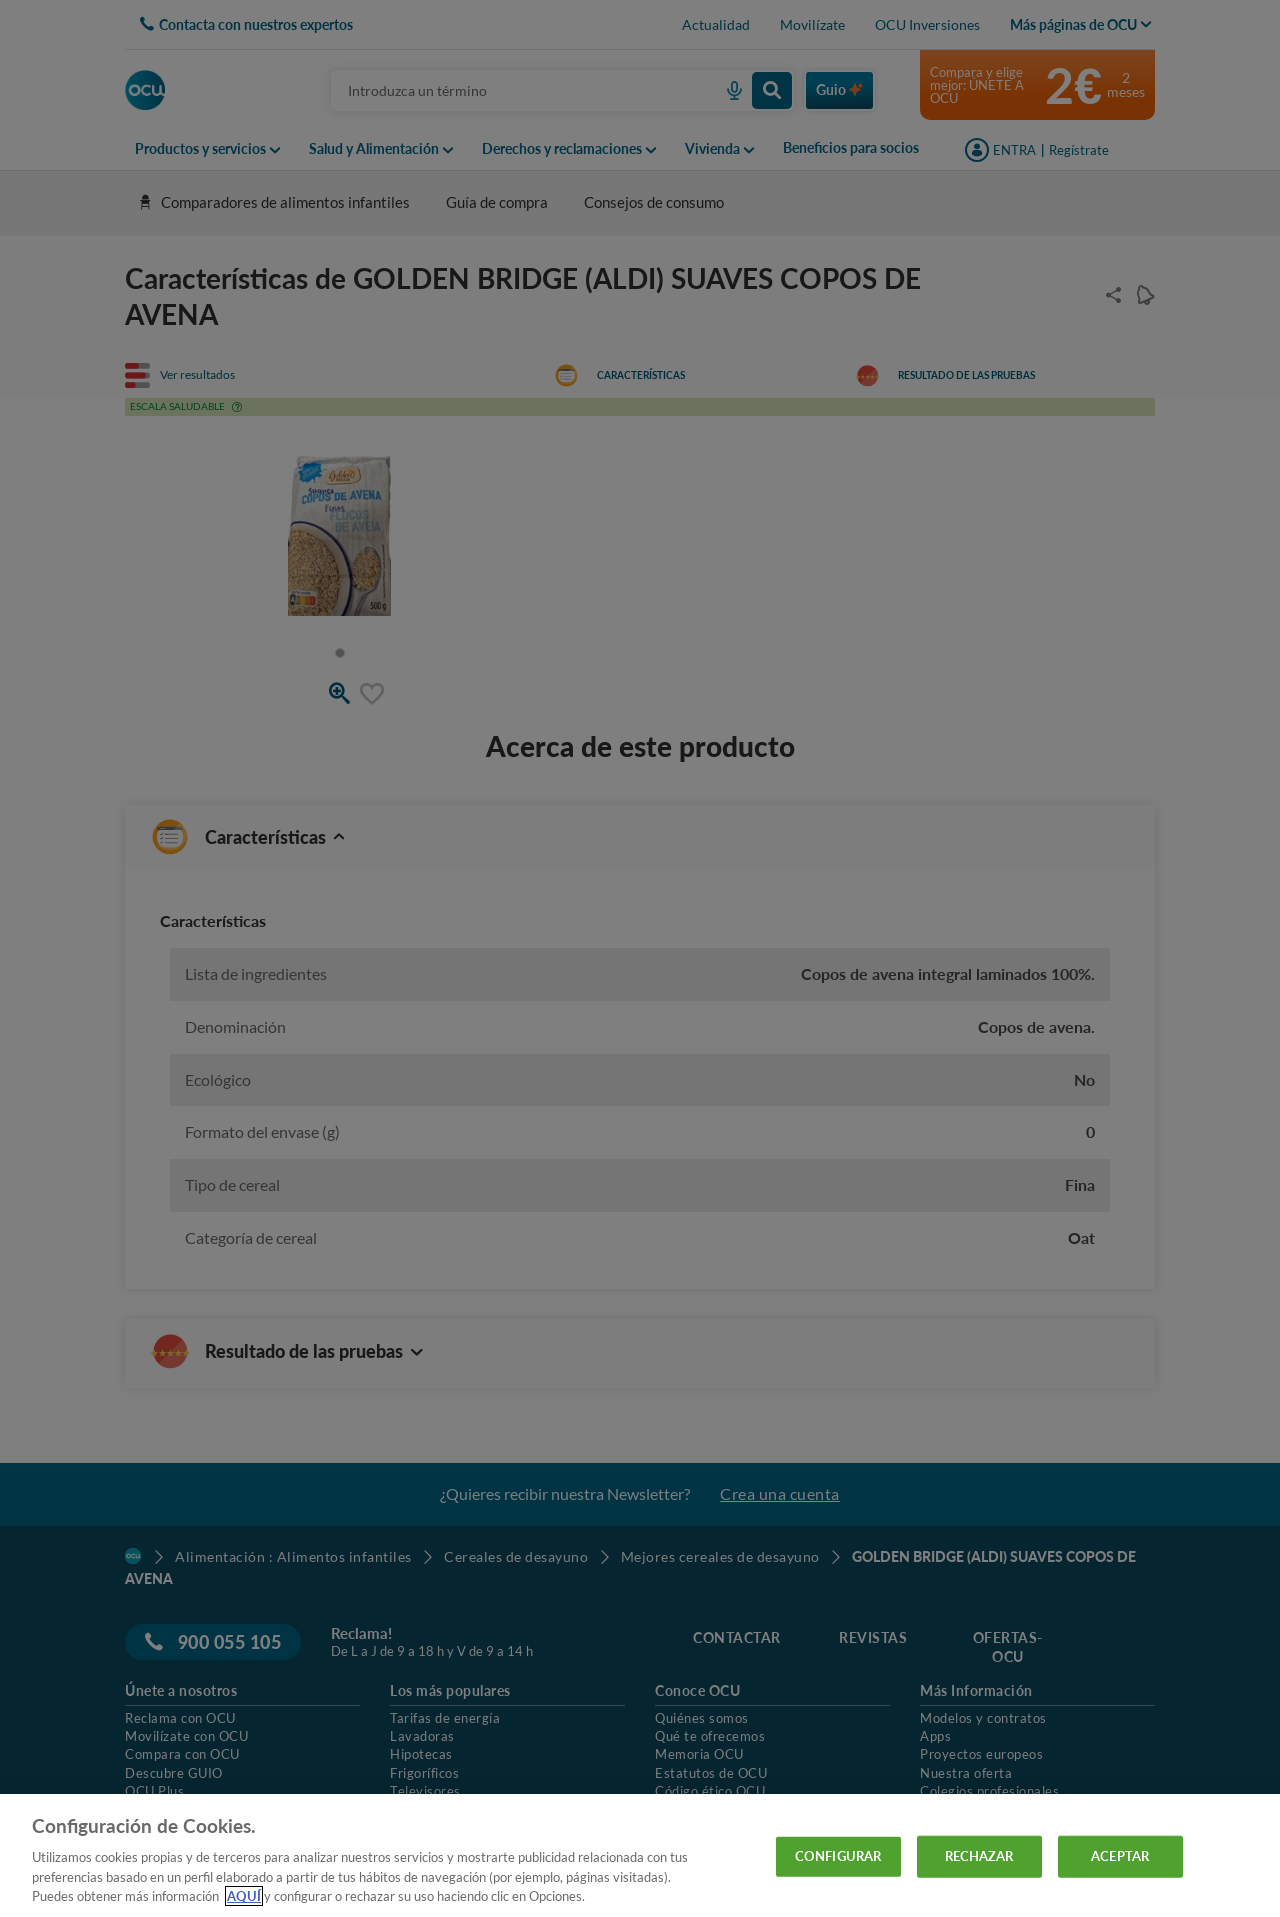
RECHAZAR (979, 1856)
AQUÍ (244, 1896)
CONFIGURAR (838, 1856)
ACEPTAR (1120, 1856)
